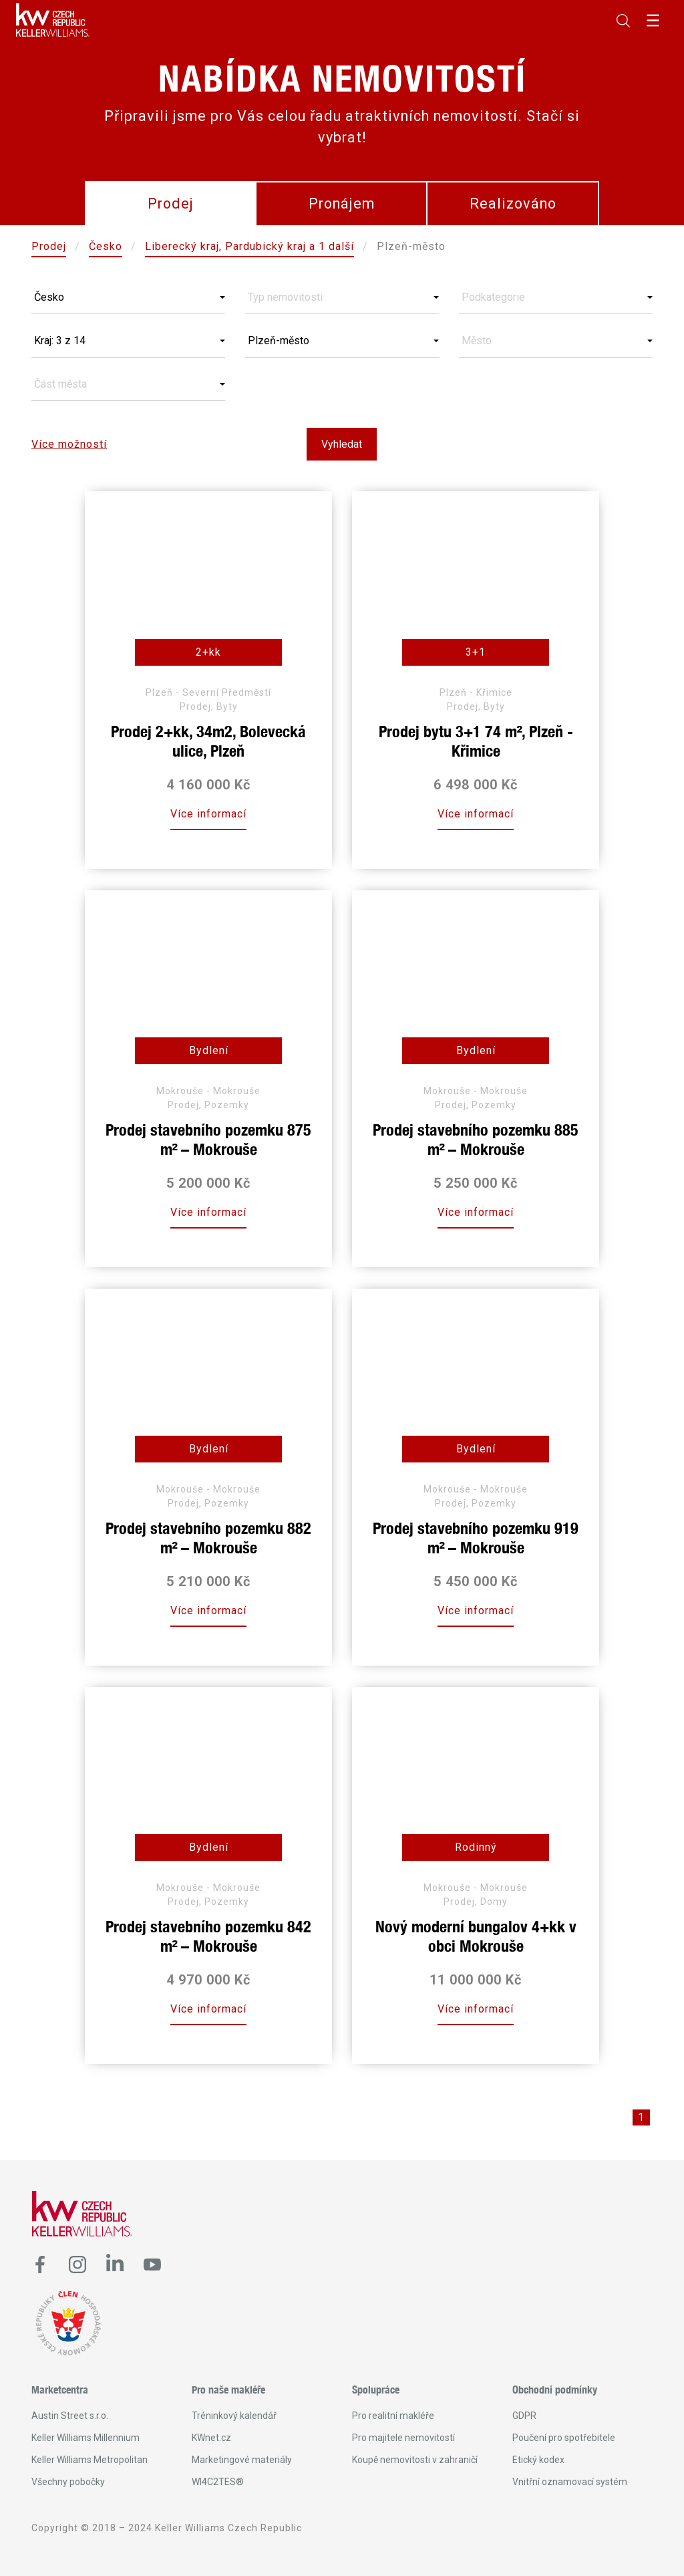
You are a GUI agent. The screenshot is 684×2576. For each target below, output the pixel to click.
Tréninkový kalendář (234, 2415)
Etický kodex (538, 2459)
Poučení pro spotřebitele (563, 2437)
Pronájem (342, 203)
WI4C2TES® (218, 2481)
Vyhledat (341, 444)
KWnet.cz (211, 2437)
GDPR (524, 2415)
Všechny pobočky (68, 2481)
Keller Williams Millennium (85, 2437)
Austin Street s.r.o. (69, 2415)
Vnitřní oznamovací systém (569, 2481)
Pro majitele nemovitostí (403, 2437)
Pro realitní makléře (393, 2415)
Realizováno (513, 203)
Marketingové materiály (242, 2459)
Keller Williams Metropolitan (89, 2459)
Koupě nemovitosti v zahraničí (415, 2459)
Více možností (69, 444)
